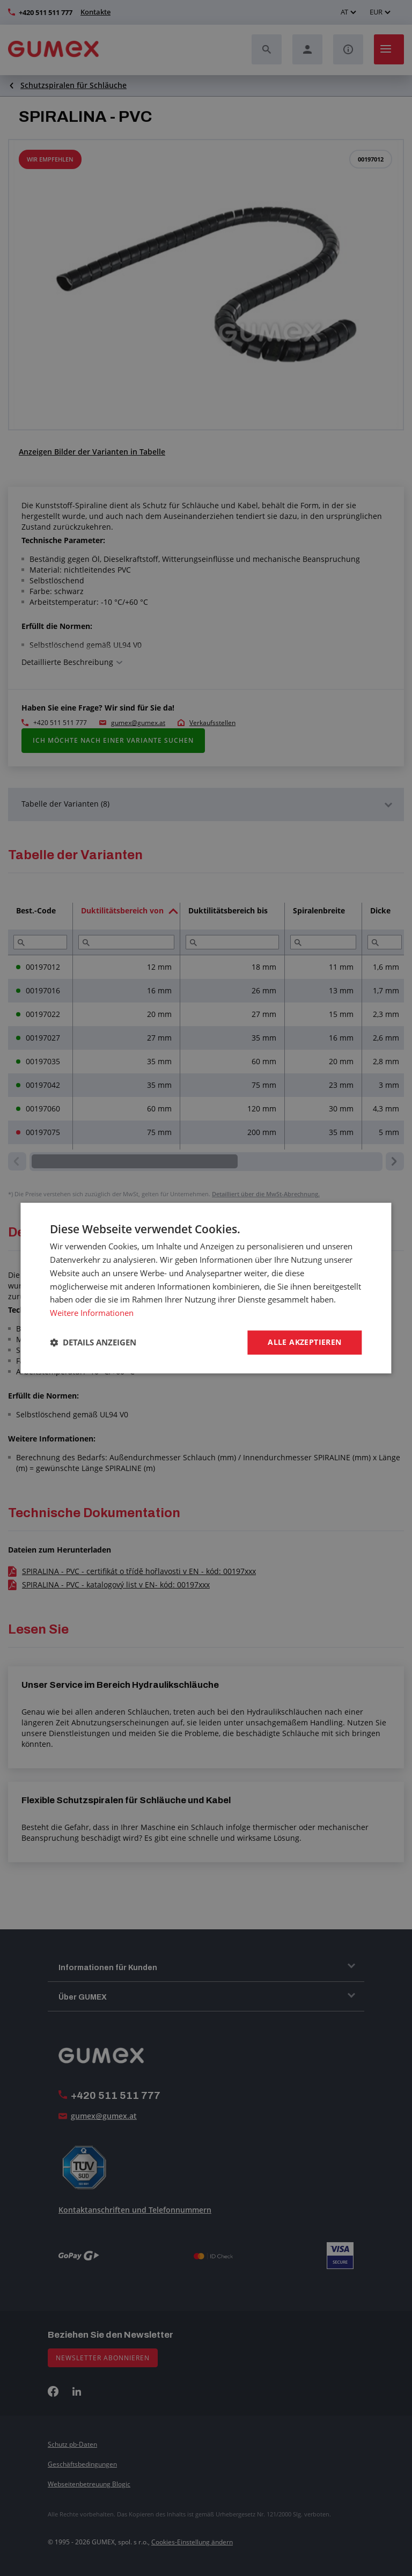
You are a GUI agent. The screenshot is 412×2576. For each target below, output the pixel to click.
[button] (93, 1342)
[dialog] (206, 1288)
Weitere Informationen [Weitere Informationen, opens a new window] (92, 1312)
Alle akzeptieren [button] (304, 1342)
